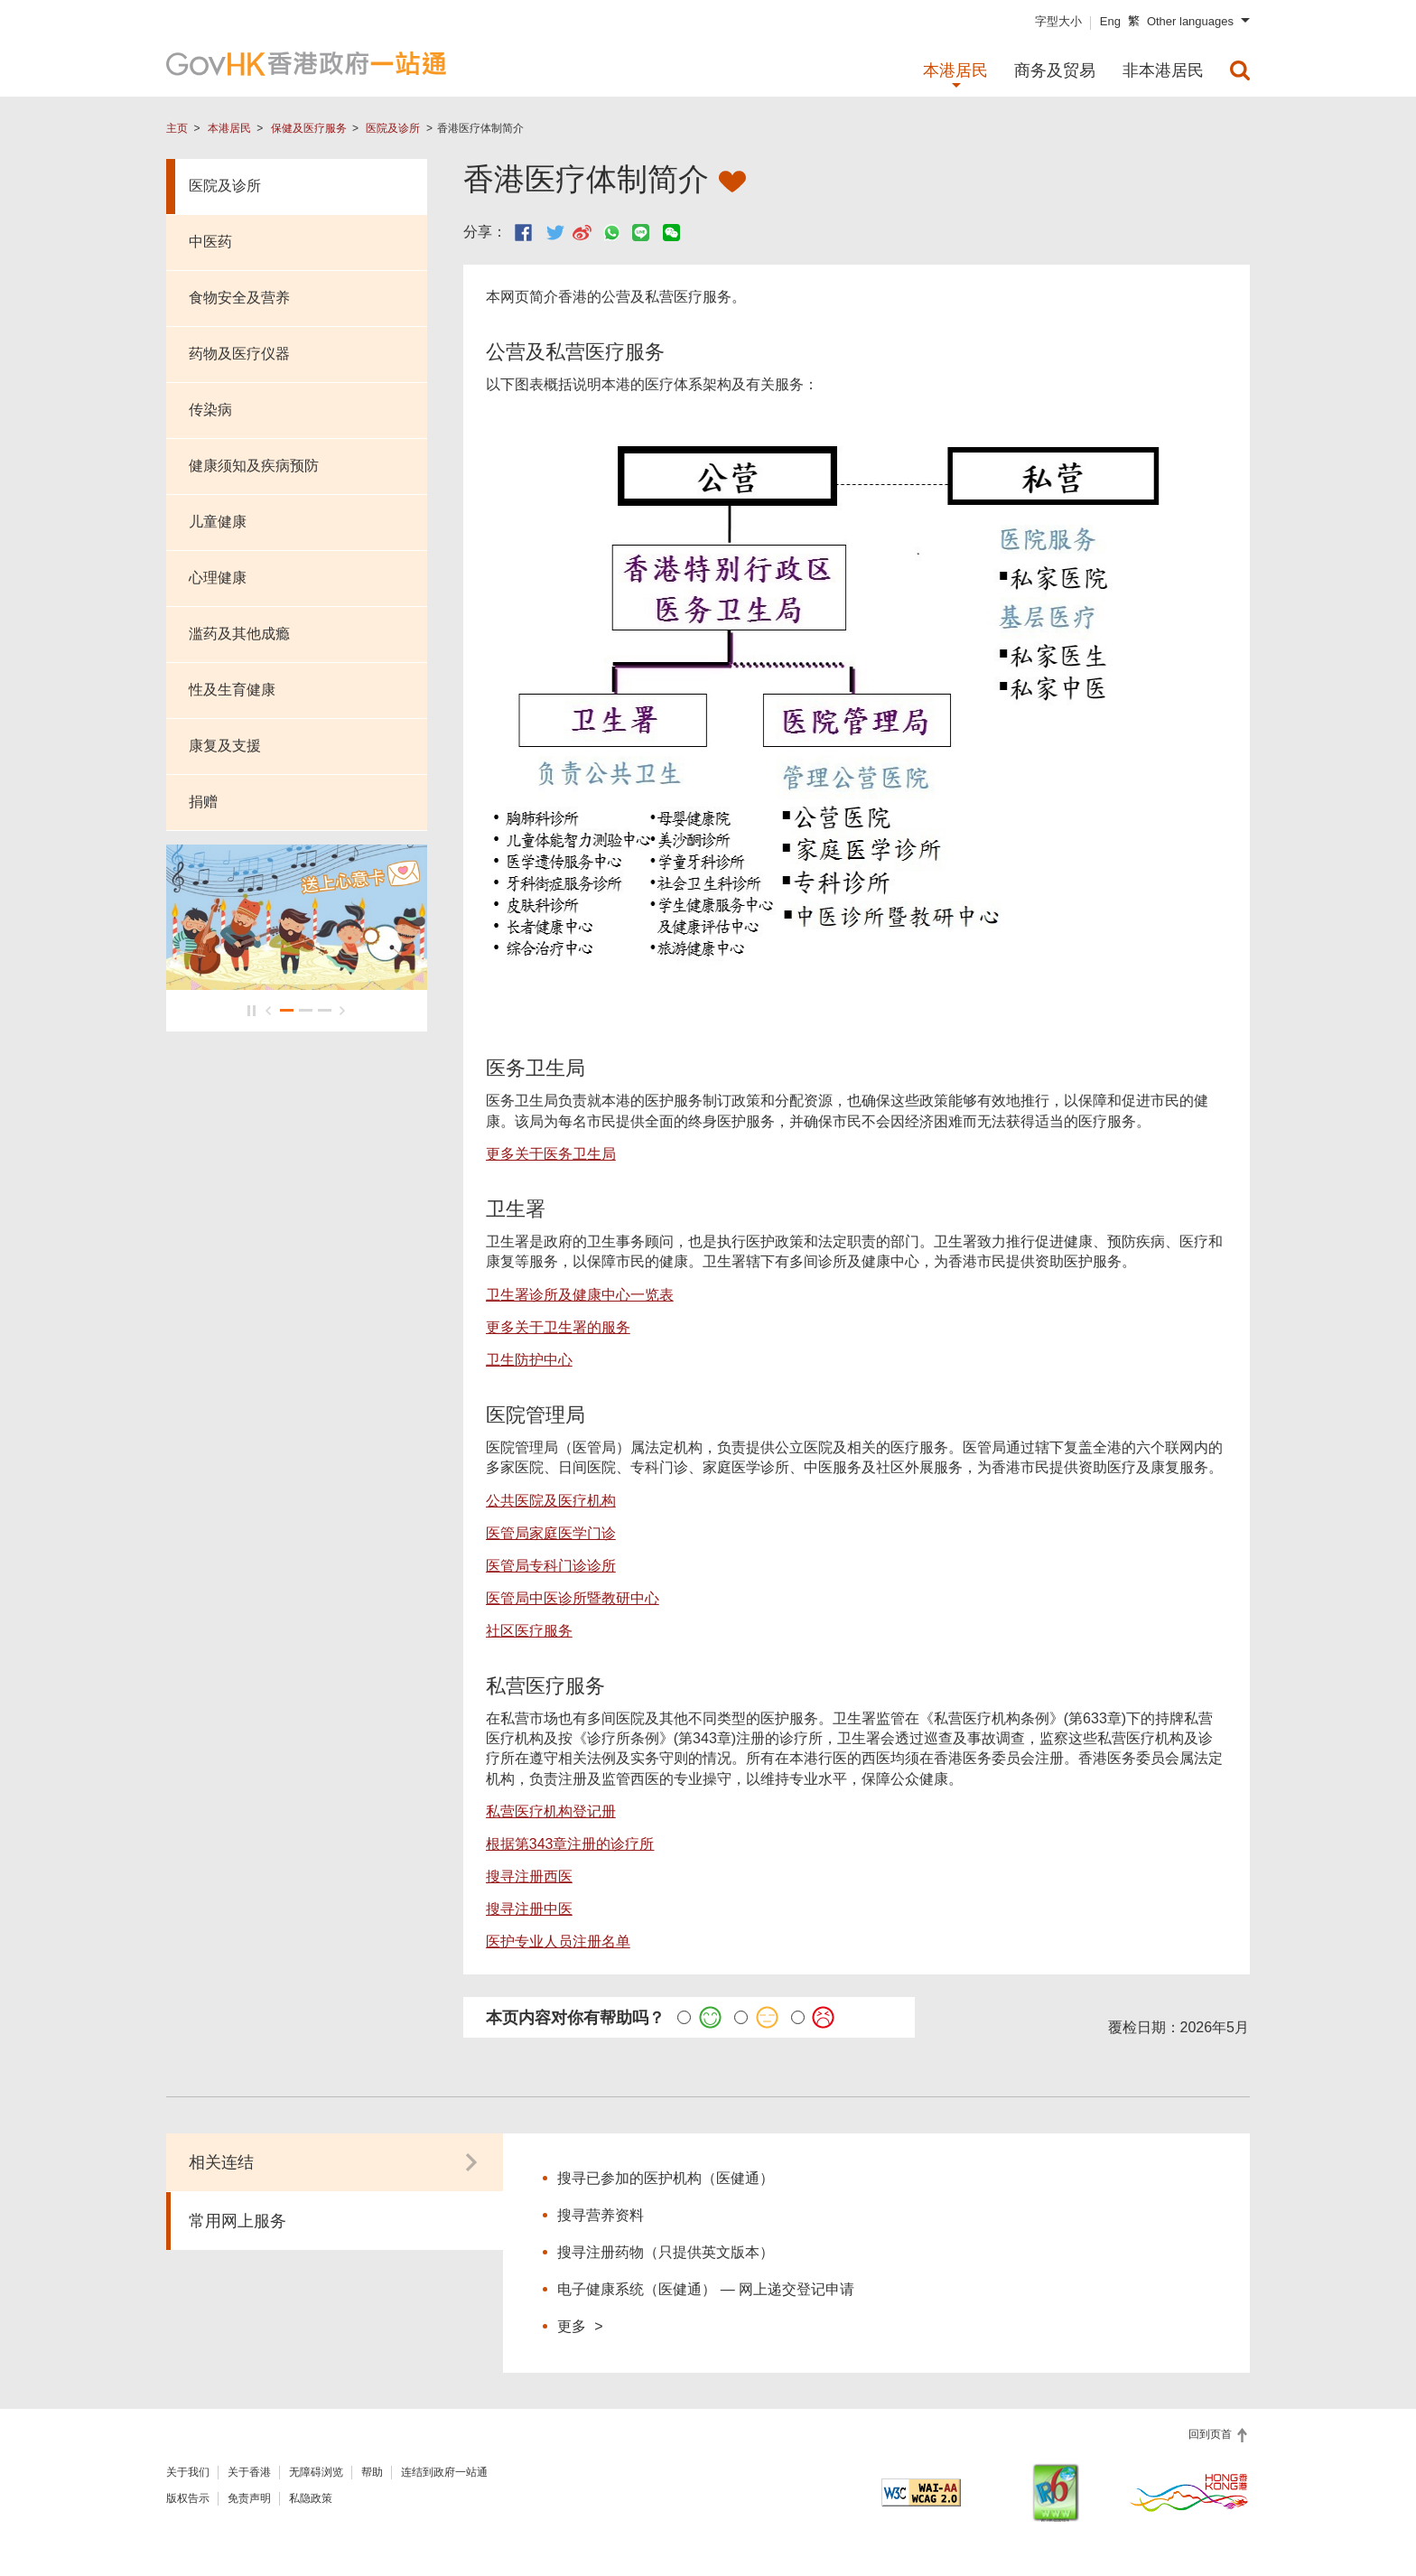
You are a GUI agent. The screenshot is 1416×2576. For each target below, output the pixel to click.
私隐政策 (310, 2498)
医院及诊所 (393, 128)
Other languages (1190, 21)
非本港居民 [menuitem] (1163, 70)
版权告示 (188, 2498)
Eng (1110, 21)
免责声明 (249, 2498)
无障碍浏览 (316, 2472)
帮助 (372, 2472)
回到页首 (1211, 2434)
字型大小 (1058, 21)
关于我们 (188, 2472)
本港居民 (229, 128)
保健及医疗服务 (309, 128)
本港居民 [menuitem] (955, 70)
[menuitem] (1240, 70)
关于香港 (249, 2472)
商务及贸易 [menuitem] (1054, 70)
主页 (177, 128)
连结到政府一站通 (444, 2472)
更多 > (579, 2326)
